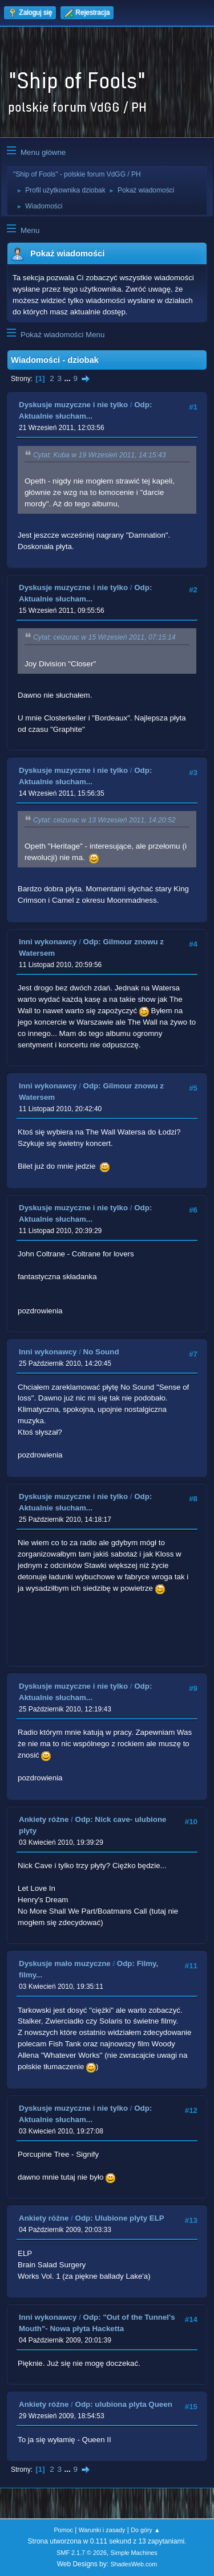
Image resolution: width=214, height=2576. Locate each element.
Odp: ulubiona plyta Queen (123, 2404)
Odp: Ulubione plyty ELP (119, 2218)
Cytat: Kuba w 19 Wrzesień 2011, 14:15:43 (99, 455)
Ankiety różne (43, 1819)
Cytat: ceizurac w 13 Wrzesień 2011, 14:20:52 (104, 820)
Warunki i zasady (102, 2529)
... (68, 378)
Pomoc (63, 2529)
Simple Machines (134, 2552)
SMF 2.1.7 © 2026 (81, 2552)
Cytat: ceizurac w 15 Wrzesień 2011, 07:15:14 (104, 638)
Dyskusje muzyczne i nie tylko (73, 404)
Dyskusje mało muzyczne (65, 1963)
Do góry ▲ (145, 2529)
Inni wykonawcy (47, 941)
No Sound (101, 1352)
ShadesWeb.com (133, 2564)
